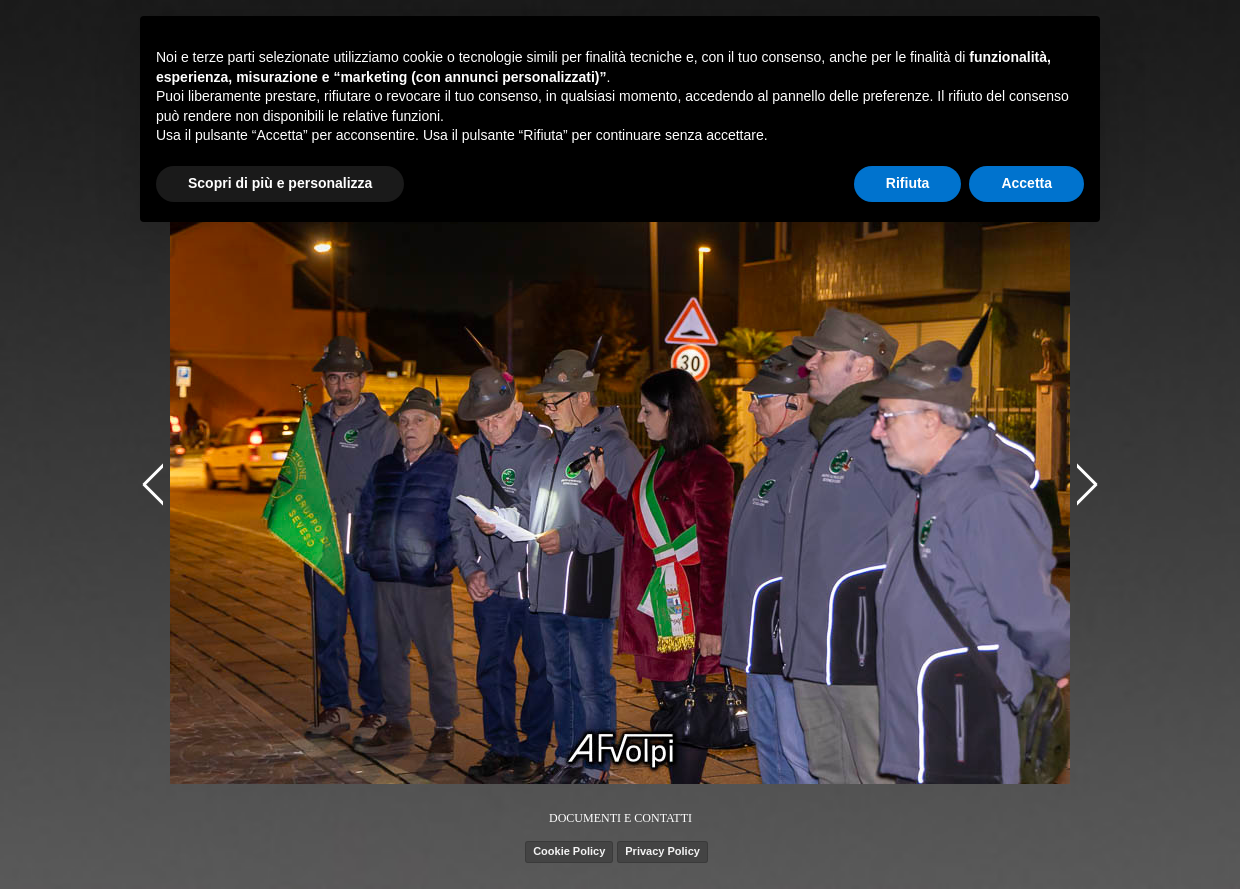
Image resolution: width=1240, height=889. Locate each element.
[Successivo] (1084, 484)
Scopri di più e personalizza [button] (280, 183)
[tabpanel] (620, 817)
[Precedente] (156, 484)
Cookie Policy (569, 851)
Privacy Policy (662, 851)
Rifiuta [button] (908, 183)
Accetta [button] (1026, 183)
